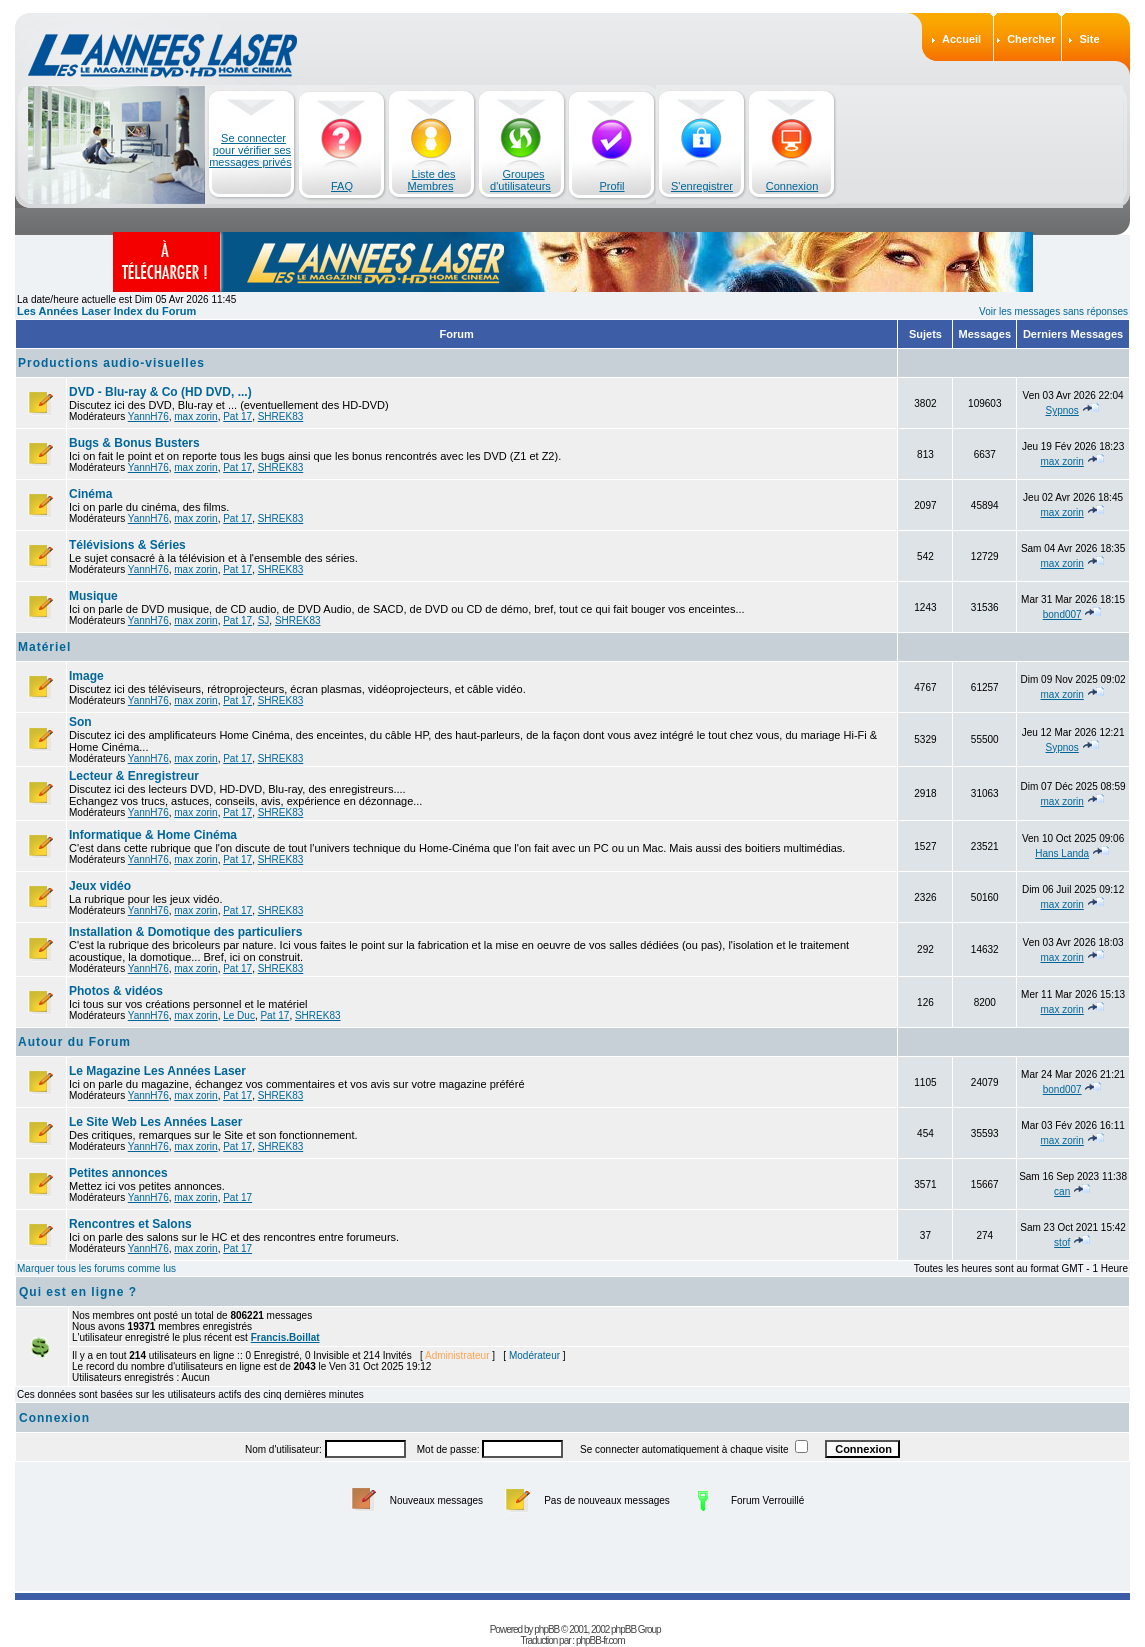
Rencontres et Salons (130, 1224)
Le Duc (239, 1015)
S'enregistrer (702, 186)
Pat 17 (237, 416)
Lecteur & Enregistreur (134, 776)
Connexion (792, 186)
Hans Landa (1062, 853)
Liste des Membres (432, 180)
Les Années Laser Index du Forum (106, 311)
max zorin (195, 416)
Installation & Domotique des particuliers (185, 932)
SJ (264, 620)
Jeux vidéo (100, 886)
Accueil (961, 39)
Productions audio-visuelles (111, 363)
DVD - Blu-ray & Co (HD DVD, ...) (160, 392)
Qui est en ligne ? (78, 1292)
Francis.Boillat (285, 1337)
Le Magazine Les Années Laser (157, 1071)
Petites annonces (118, 1173)
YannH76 (148, 416)
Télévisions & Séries (127, 545)
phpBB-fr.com (600, 1640)
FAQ (342, 186)
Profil (611, 186)
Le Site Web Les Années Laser (155, 1122)
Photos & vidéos (116, 991)
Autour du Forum (74, 1042)
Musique (93, 596)
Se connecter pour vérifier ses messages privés (250, 150)
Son (80, 722)
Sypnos (1061, 410)
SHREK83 (281, 416)
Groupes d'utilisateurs (520, 180)
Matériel (44, 647)
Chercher (1031, 39)
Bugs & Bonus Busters (134, 443)
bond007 (1062, 614)
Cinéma (90, 494)
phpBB (546, 1629)
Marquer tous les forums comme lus (96, 1268)
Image (86, 676)
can (1062, 1191)
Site (1089, 39)
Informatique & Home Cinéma (153, 835)
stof (1062, 1242)
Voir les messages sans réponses (1053, 311)
